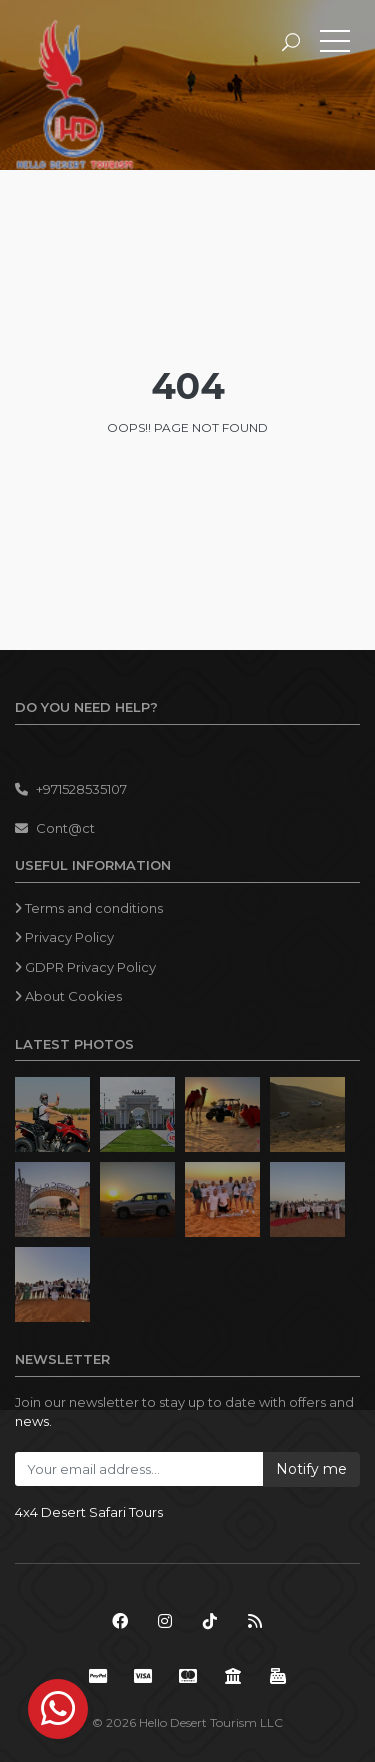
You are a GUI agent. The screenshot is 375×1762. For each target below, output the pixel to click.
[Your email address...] (139, 1469)
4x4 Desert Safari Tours (89, 1512)
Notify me (311, 1469)
